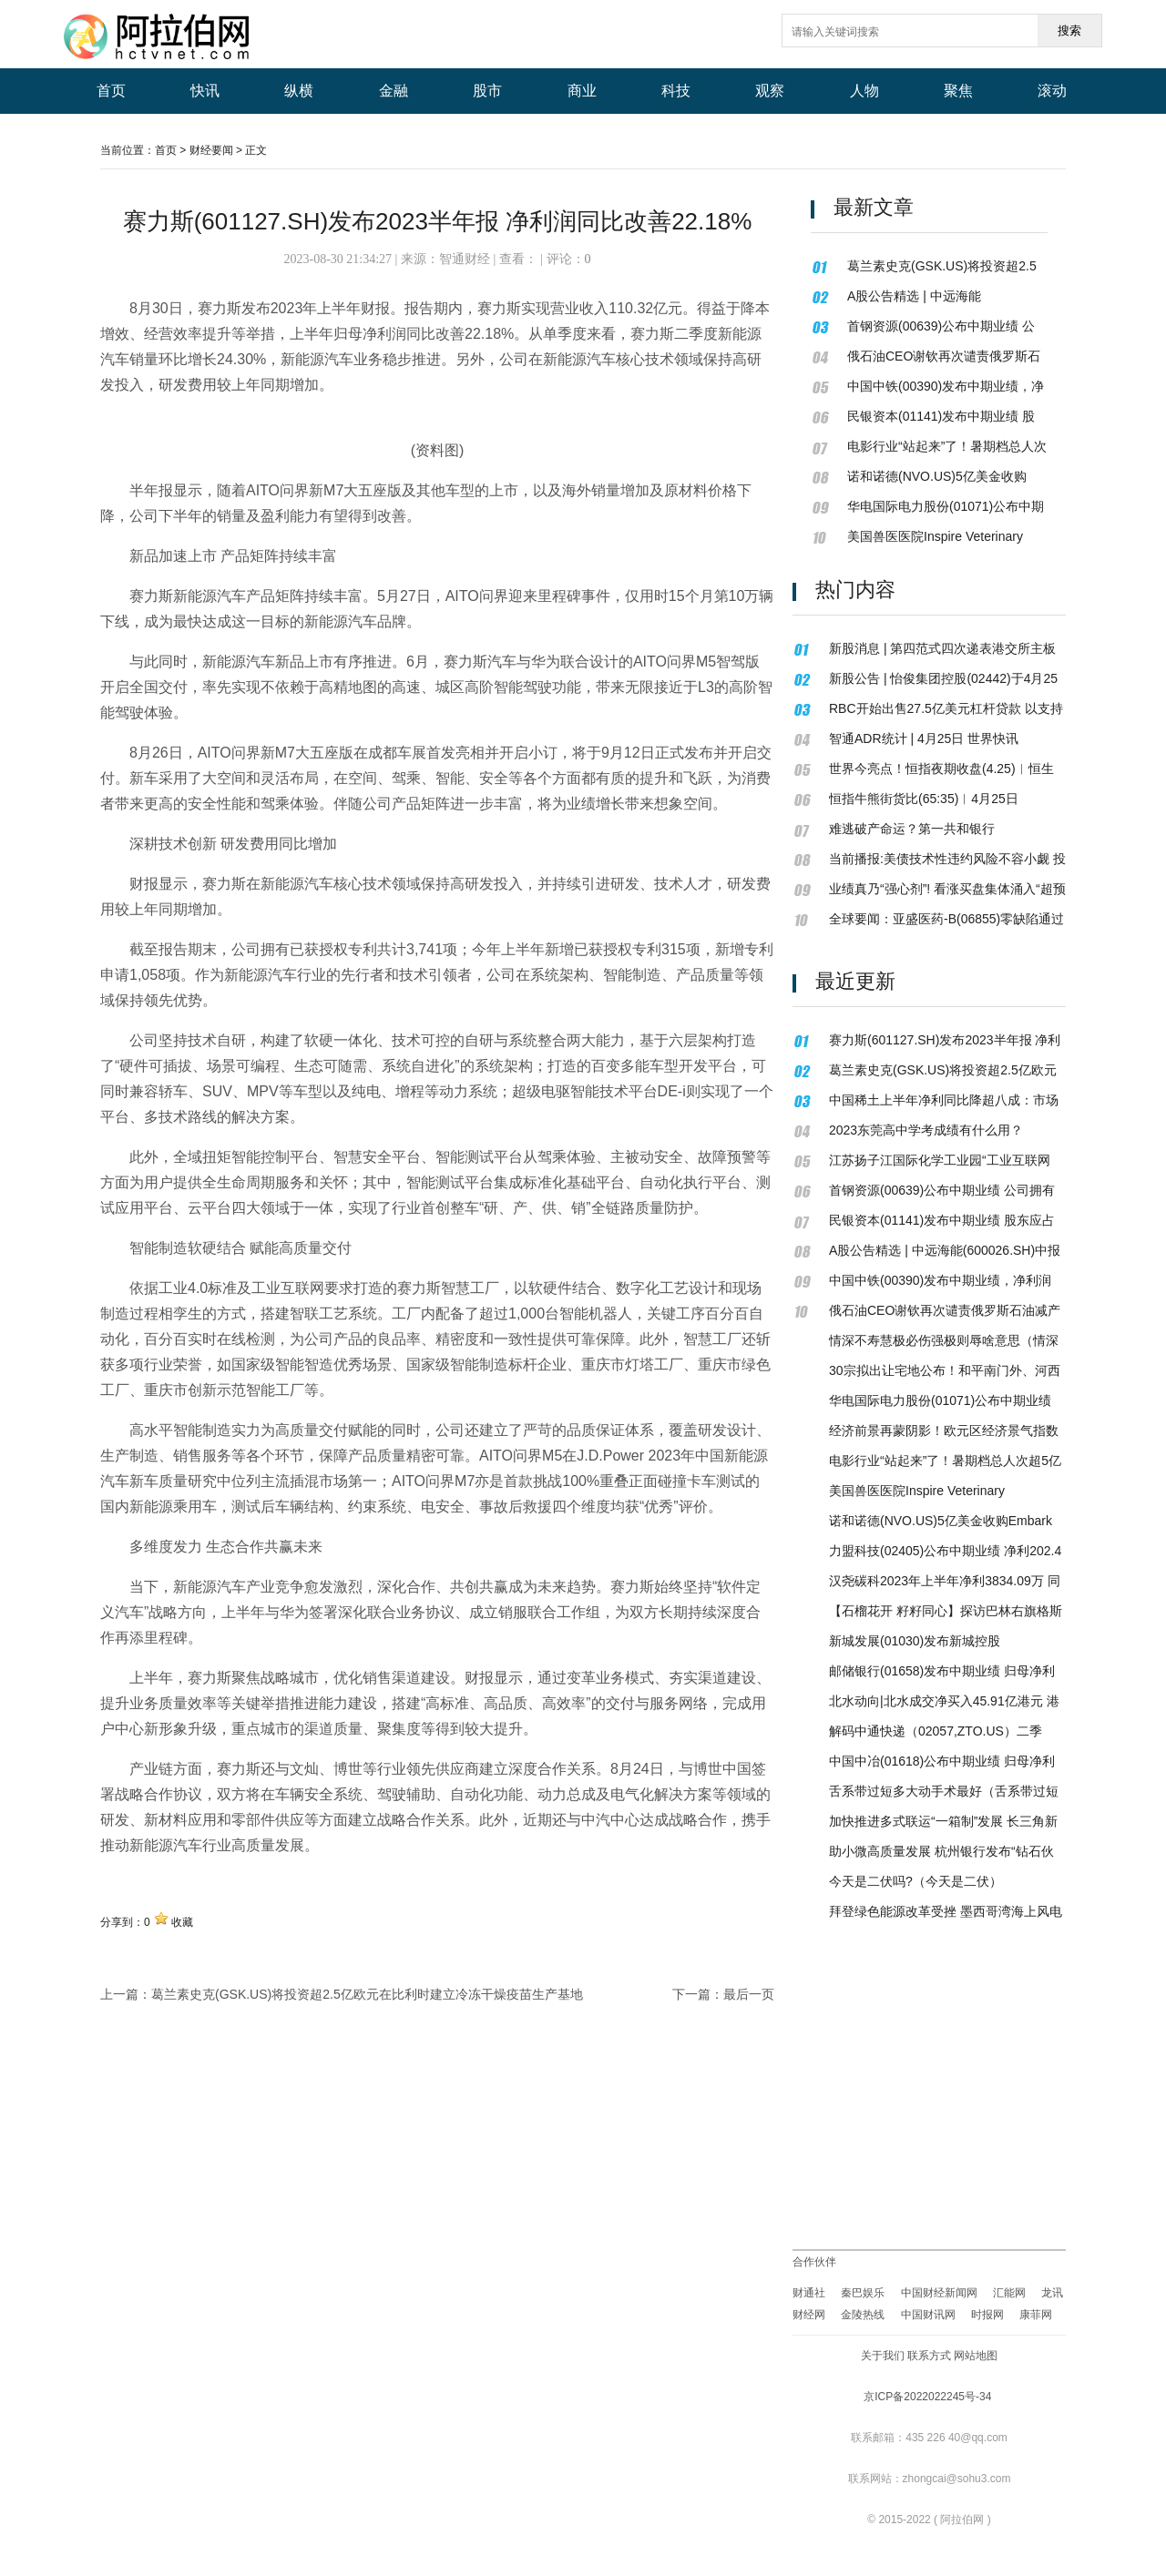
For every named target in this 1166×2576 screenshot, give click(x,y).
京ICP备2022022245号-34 (927, 2396)
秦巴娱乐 (864, 2292)
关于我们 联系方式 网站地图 (929, 2355)
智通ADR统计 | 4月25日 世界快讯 (923, 738)
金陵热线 (863, 2314)
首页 (166, 150)
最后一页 (748, 1994)
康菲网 (1035, 2314)
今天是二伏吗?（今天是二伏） (915, 1881)
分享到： (122, 1922)
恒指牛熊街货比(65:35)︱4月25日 (923, 798)
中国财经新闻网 (939, 2292)
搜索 (1069, 30)
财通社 (809, 2292)
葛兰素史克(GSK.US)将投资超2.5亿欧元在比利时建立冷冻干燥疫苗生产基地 (367, 1994)
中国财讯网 (928, 2314)
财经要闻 (211, 150)
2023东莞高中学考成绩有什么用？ (926, 1130)
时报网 (987, 2314)
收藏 (182, 1922)
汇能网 (1009, 2292)
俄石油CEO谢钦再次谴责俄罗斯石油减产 (944, 1310)
